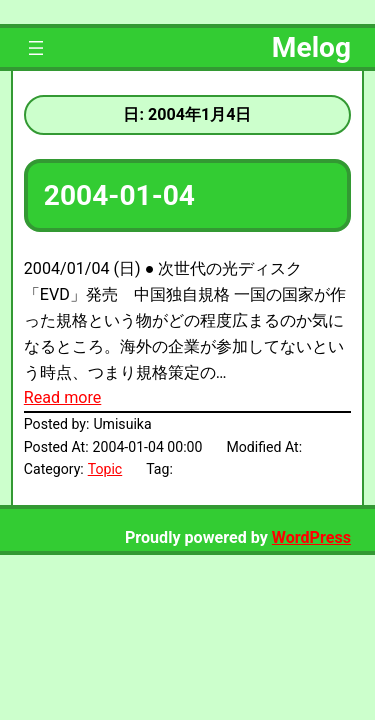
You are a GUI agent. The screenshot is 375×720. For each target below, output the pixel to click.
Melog (311, 47)
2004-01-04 (119, 195)
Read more (62, 397)
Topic (105, 469)
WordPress (311, 537)
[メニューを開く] (36, 48)
